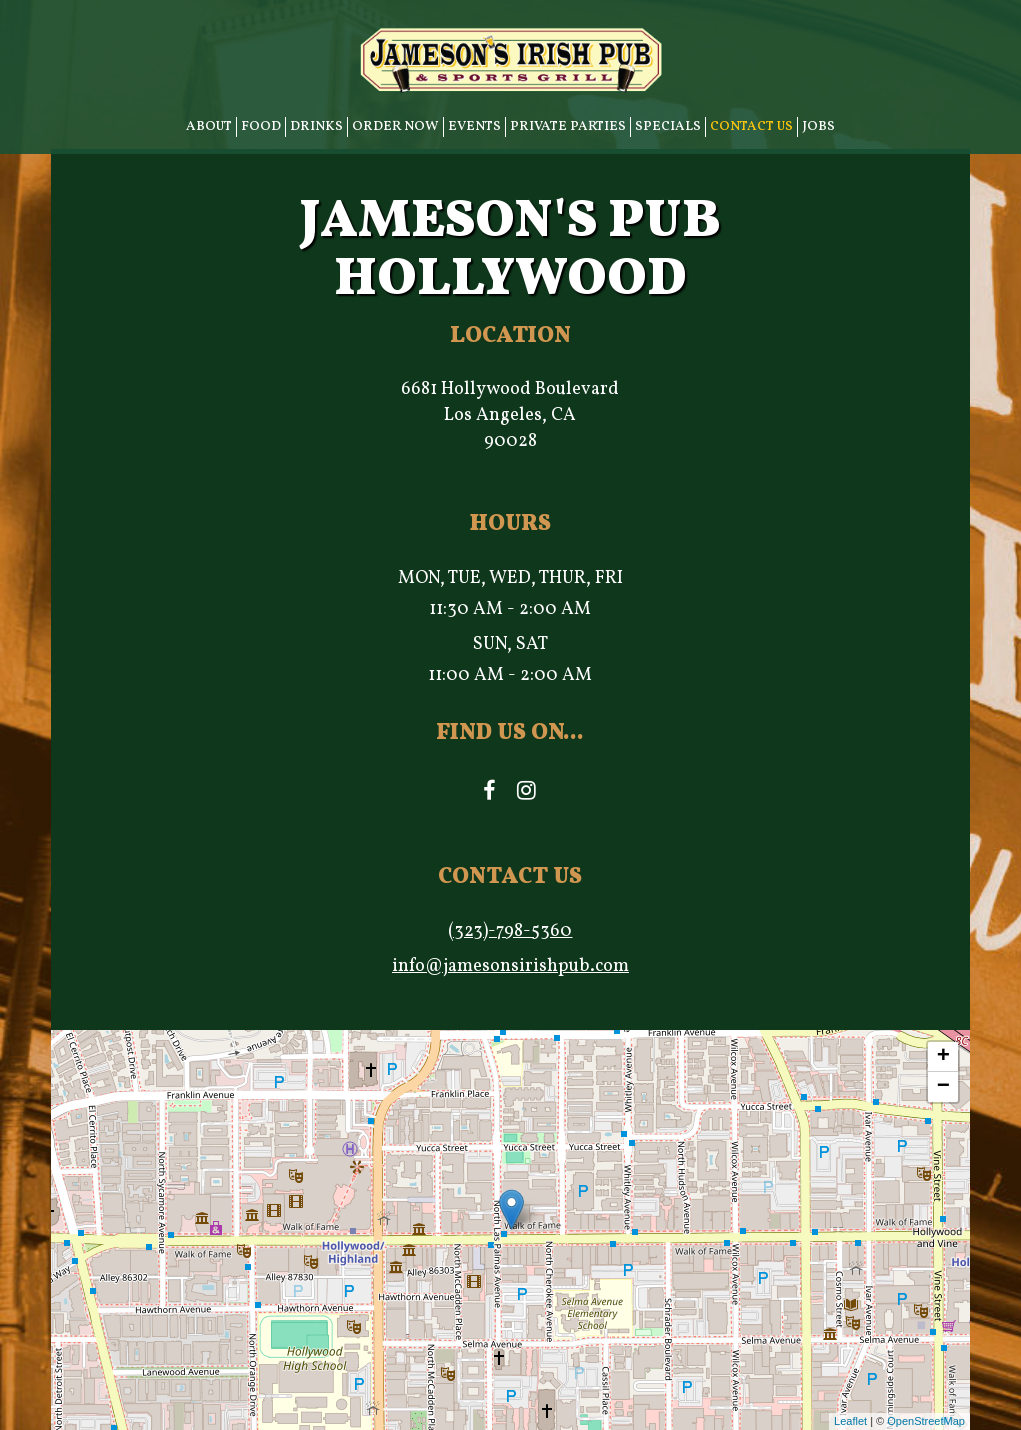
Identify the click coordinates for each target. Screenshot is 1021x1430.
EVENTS (474, 126)
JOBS (818, 126)
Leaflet (850, 1421)
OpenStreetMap (926, 1421)
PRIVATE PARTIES (568, 126)
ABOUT (209, 126)
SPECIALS (668, 126)
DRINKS (316, 126)
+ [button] (943, 1057)
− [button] (943, 1087)
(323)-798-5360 (510, 931)
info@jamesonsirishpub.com (510, 966)
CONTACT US (751, 126)
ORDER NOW (395, 126)
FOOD (261, 126)
